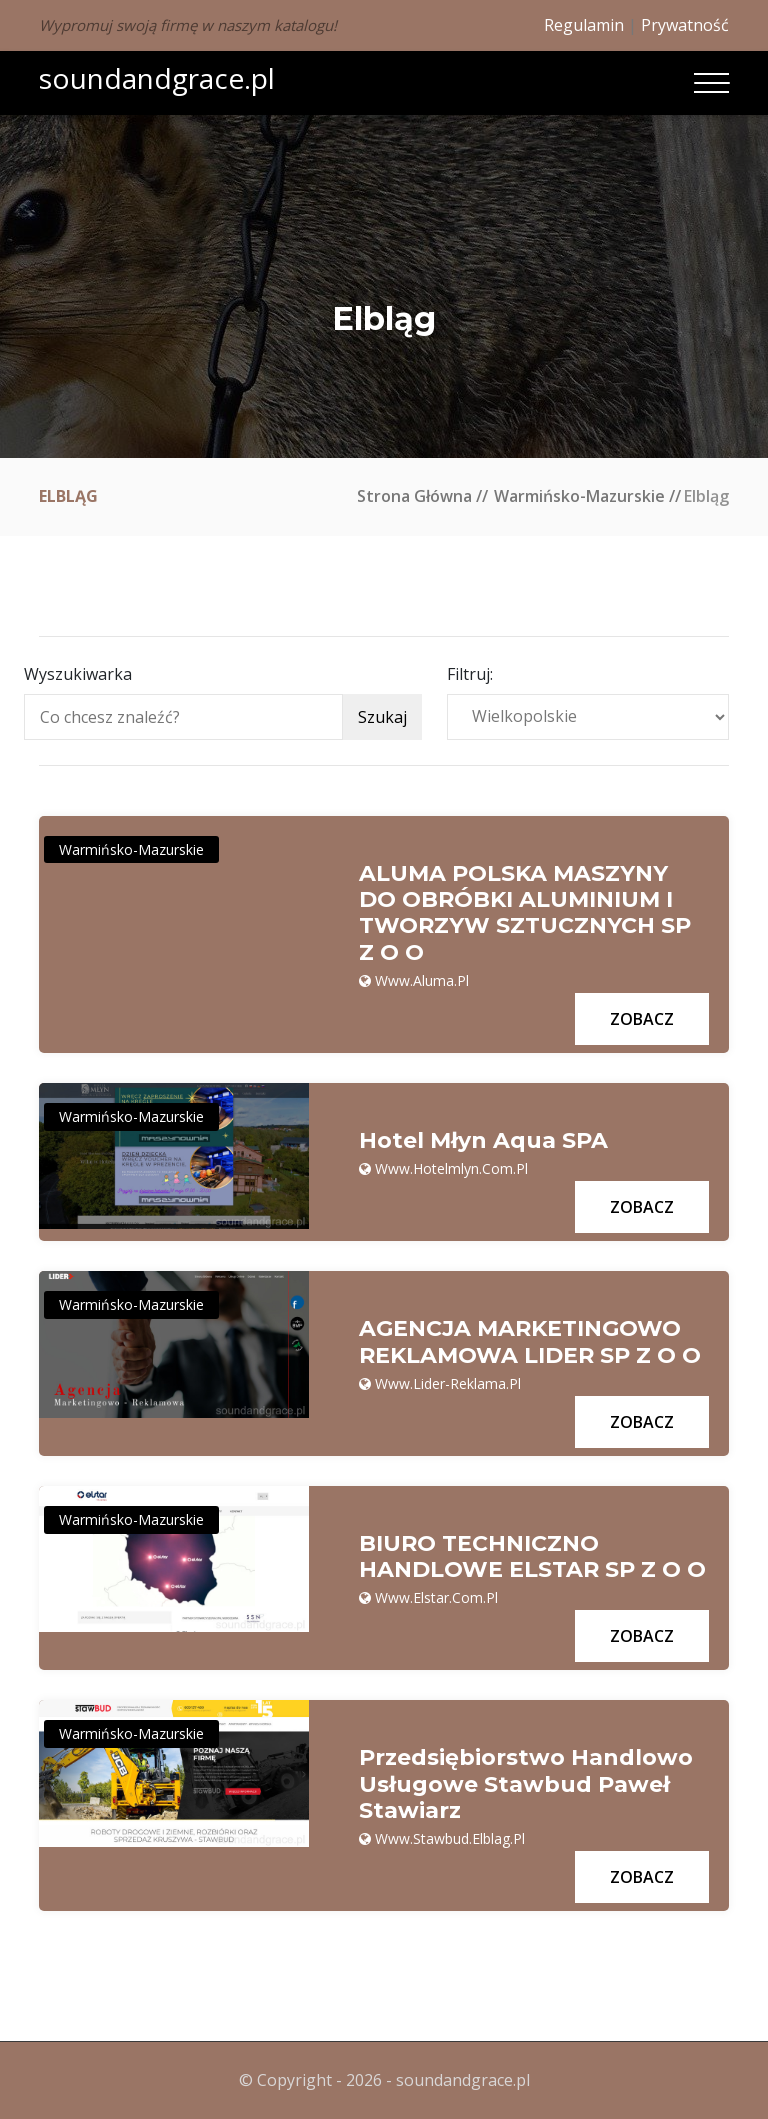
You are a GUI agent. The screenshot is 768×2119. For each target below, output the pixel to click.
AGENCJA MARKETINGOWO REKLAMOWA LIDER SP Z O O (530, 1342)
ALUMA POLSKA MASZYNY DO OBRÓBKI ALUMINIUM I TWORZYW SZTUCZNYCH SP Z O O (525, 913)
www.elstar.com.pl (436, 1597)
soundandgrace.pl (157, 78)
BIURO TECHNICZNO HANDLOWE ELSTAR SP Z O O (532, 1557)
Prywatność (685, 25)
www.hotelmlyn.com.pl (451, 1168)
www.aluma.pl (422, 980)
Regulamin (584, 25)
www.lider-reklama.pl (448, 1383)
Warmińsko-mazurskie (579, 496)
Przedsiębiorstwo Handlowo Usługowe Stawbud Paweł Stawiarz (526, 1784)
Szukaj (382, 717)
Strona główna (414, 496)
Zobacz (642, 1019)
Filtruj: (470, 674)
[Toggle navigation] (711, 83)
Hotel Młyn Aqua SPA (483, 1141)
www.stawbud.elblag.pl (450, 1838)
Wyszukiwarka (78, 674)
